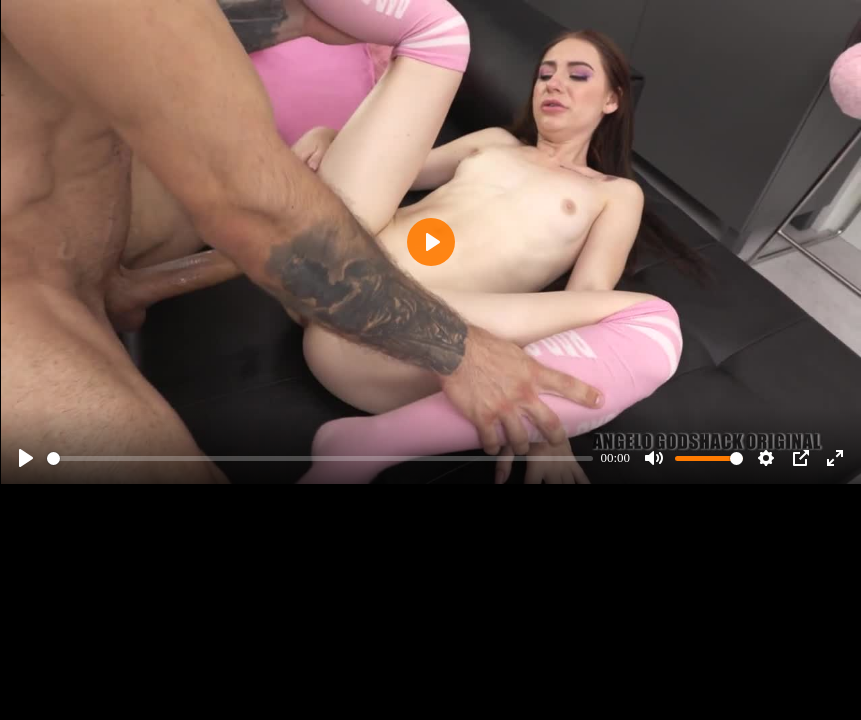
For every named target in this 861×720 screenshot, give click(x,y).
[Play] (26, 458)
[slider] (320, 458)
